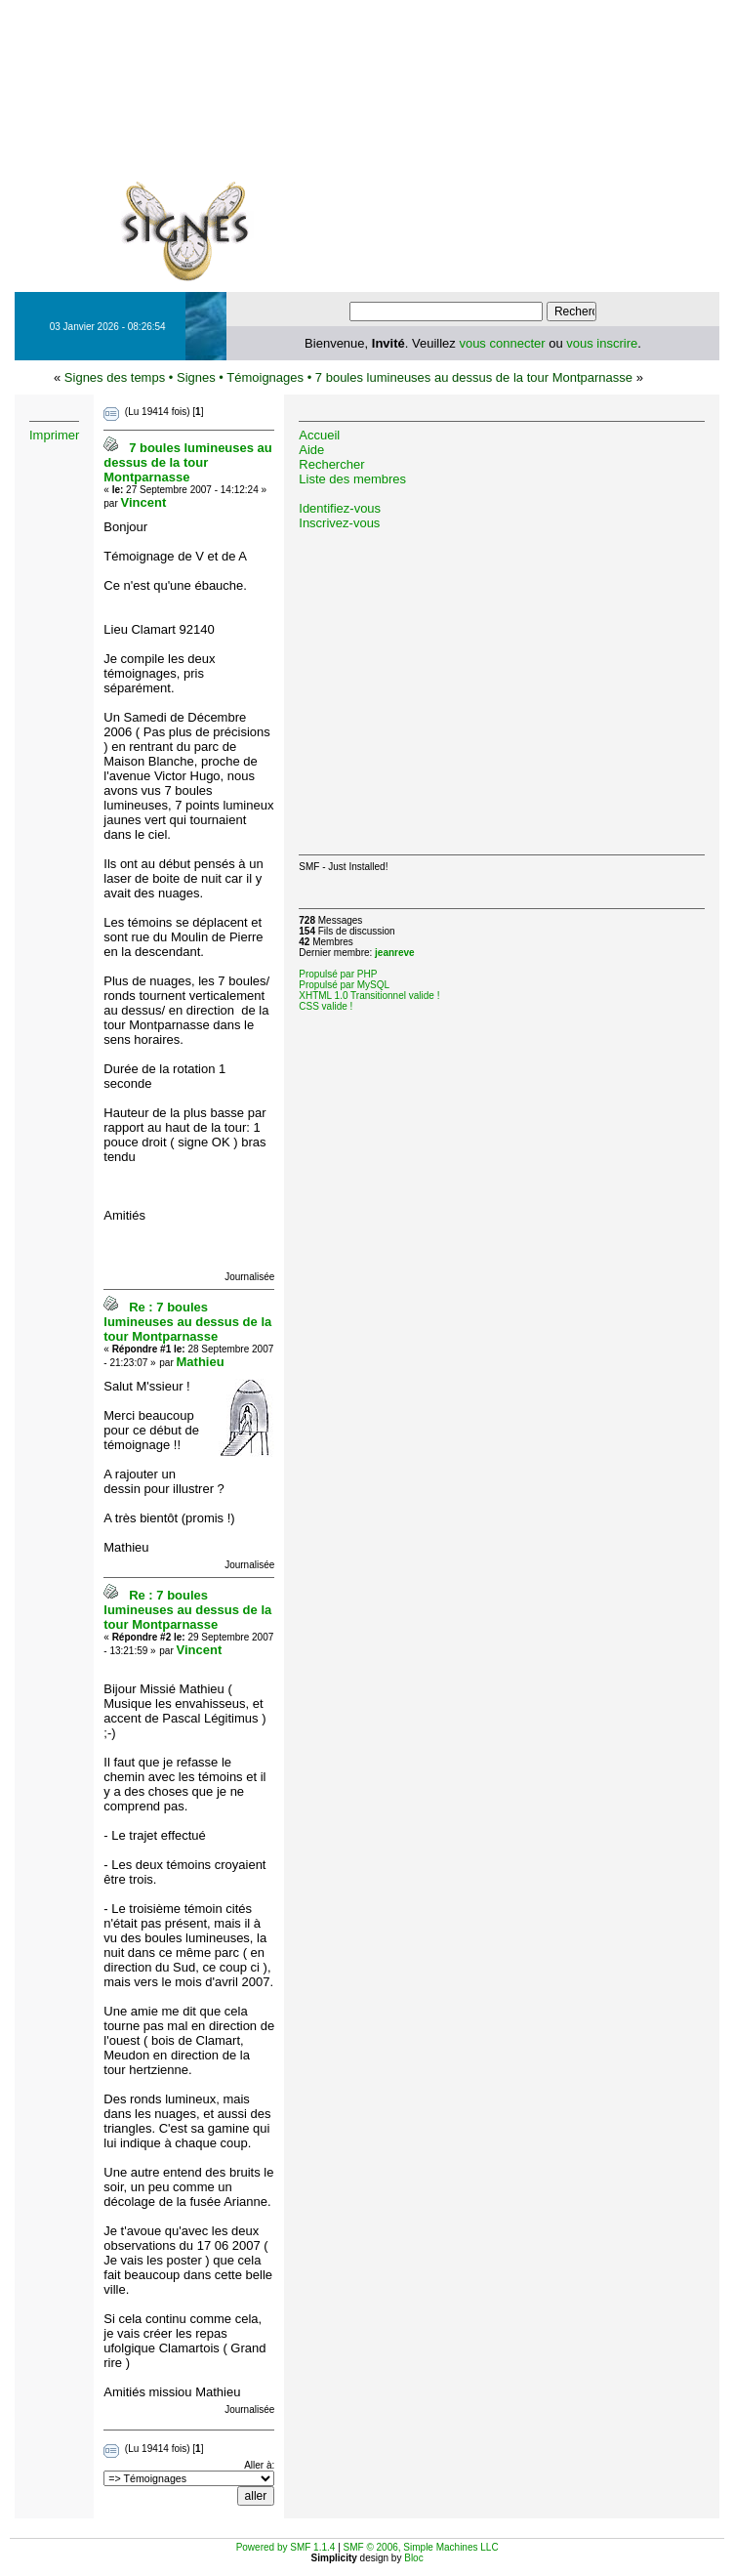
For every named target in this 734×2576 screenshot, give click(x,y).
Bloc (413, 2558)
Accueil (319, 435)
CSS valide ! (325, 1006)
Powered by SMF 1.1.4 (286, 2547)
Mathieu (200, 1361)
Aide (311, 449)
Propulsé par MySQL (344, 984)
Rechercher (331, 464)
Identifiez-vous (340, 508)
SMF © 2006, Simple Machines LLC (421, 2547)
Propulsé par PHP (338, 974)
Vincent (144, 502)
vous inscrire (601, 343)
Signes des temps (114, 377)
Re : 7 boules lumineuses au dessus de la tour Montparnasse (187, 1322)
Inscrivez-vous (339, 523)
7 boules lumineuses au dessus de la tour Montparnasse (473, 377)
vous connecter (502, 343)
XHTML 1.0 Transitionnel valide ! (369, 995)
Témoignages (265, 377)
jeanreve (395, 952)
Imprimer (54, 435)
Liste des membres (352, 479)
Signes (196, 377)
